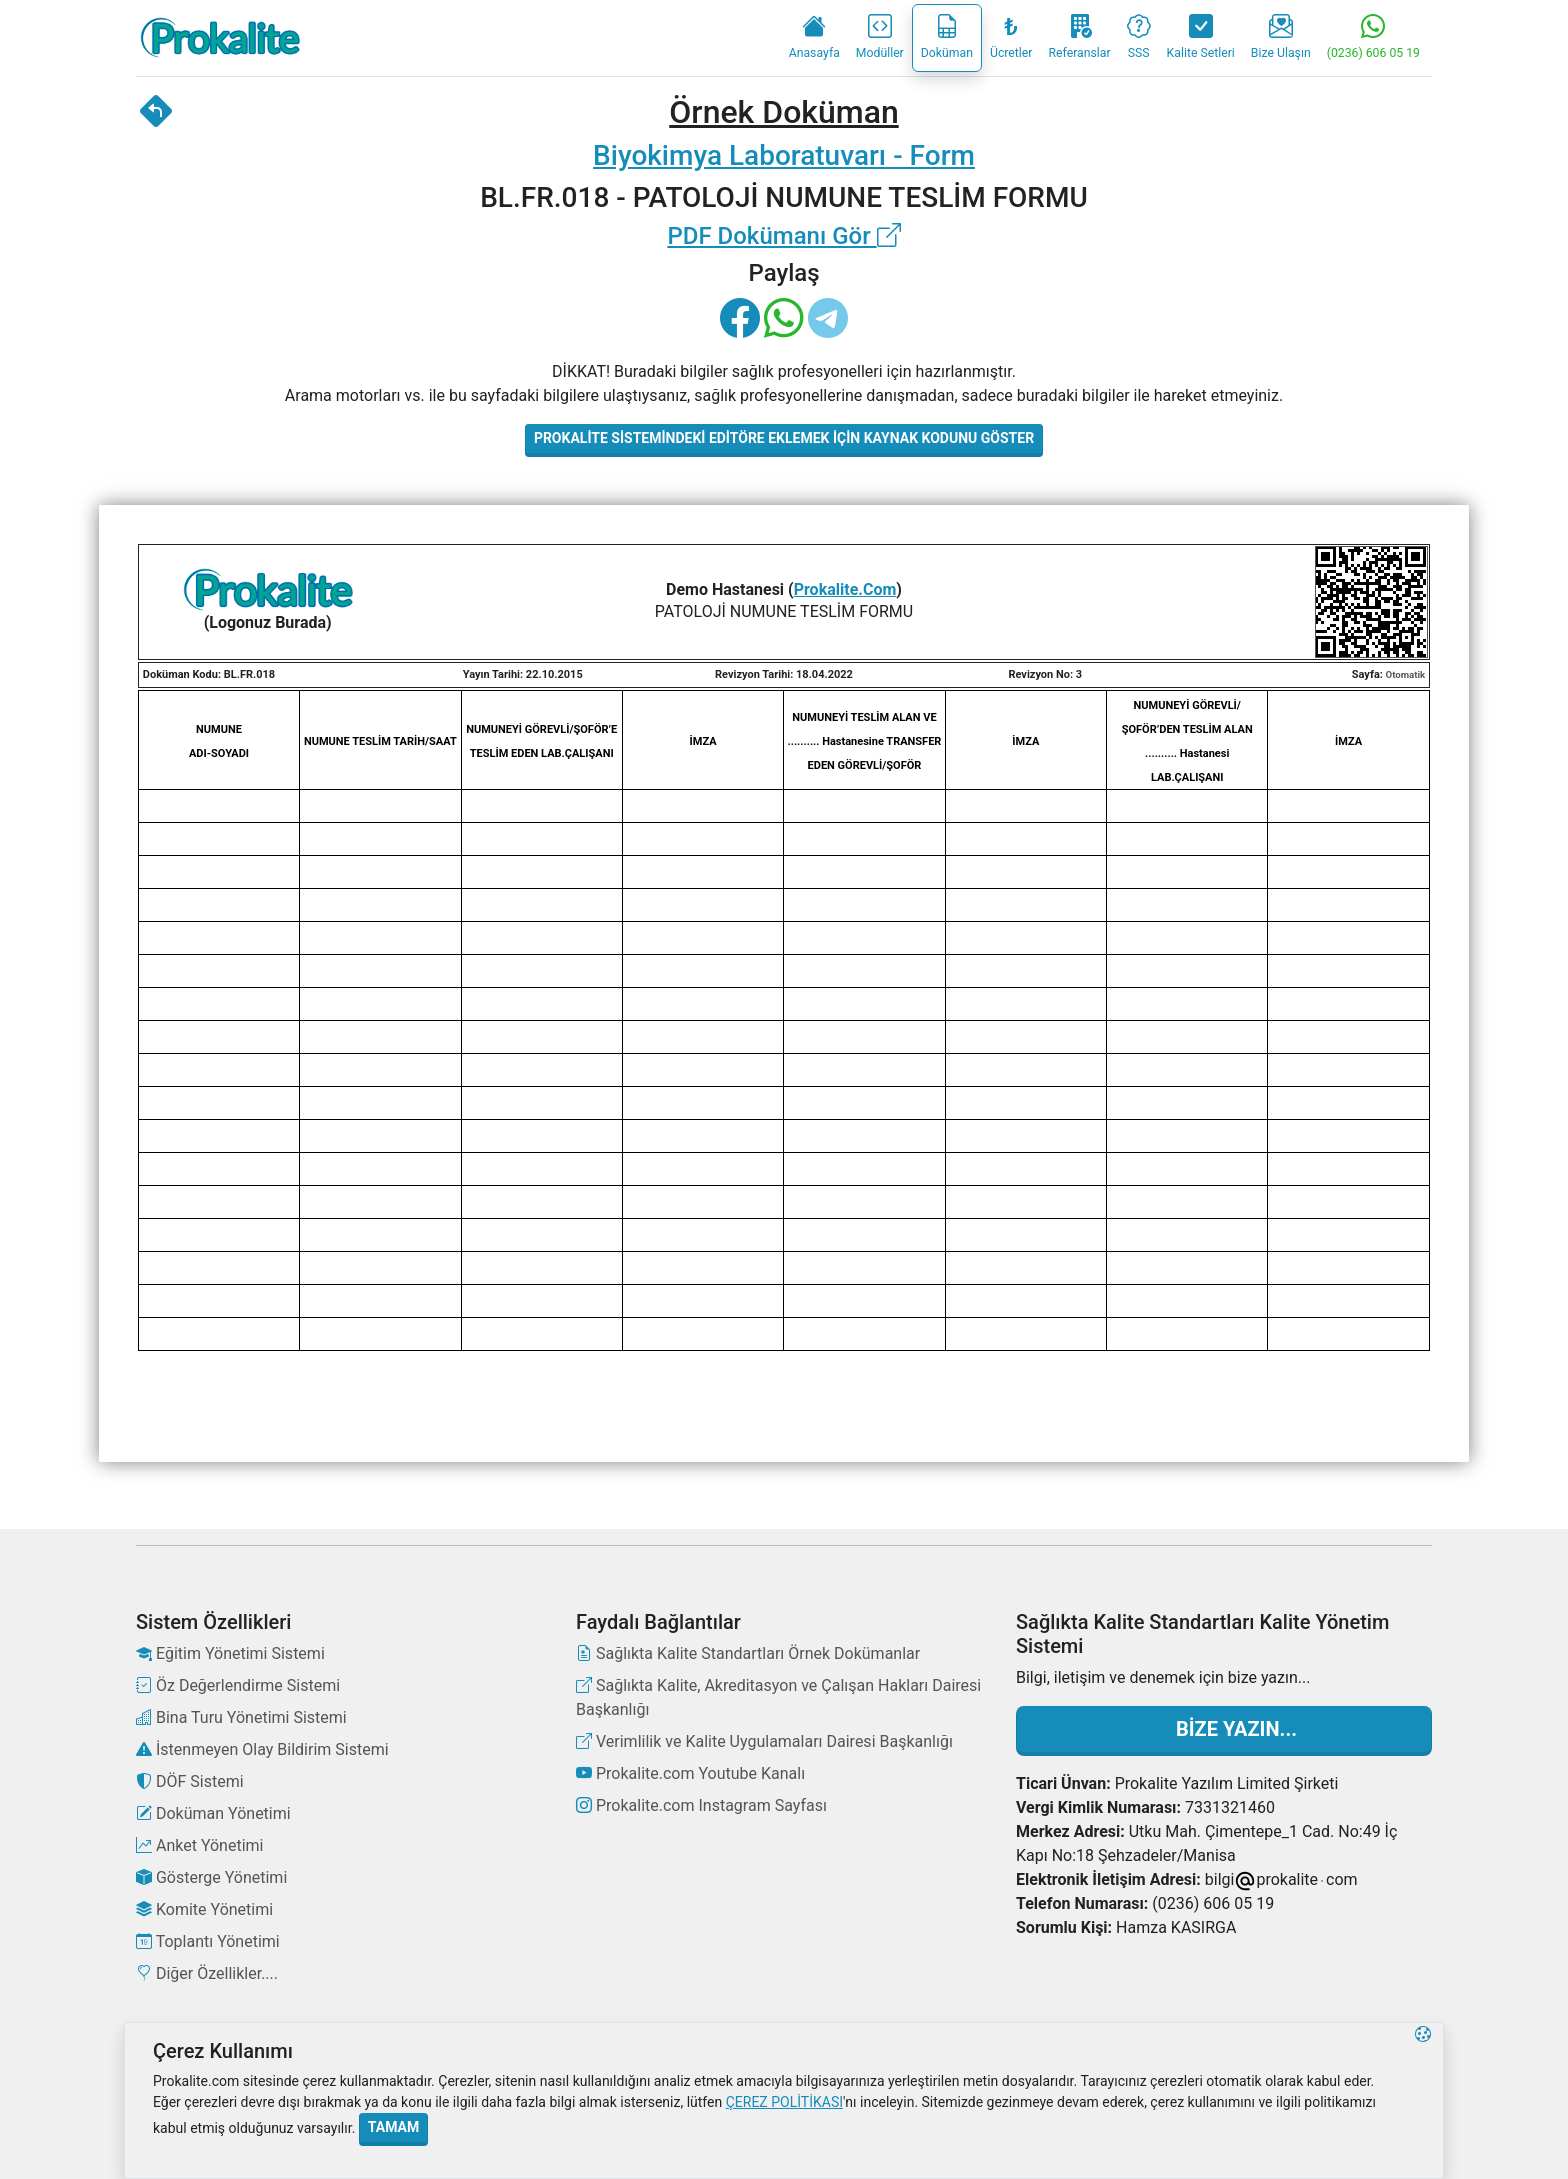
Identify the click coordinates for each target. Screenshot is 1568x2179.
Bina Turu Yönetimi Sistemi (241, 1717)
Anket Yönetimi (199, 1845)
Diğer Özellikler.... (207, 1973)
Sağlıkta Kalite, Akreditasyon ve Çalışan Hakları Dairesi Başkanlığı (778, 1697)
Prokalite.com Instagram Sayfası (701, 1805)
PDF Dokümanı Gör (783, 236)
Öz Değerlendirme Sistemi (238, 1685)
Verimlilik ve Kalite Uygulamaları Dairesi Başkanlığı (764, 1741)
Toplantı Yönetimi (208, 1941)
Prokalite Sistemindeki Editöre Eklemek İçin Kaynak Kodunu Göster (784, 438)
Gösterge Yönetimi (211, 1877)
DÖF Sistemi (190, 1781)
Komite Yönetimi (204, 1909)
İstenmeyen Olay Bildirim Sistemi (262, 1749)
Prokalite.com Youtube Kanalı (690, 1773)
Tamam (393, 2127)
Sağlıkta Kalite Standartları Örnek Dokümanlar (748, 1653)
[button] (1423, 2100)
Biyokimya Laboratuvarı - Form (784, 155)
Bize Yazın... (1224, 1729)
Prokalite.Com (845, 589)
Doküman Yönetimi (213, 1813)
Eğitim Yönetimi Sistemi (230, 1653)
